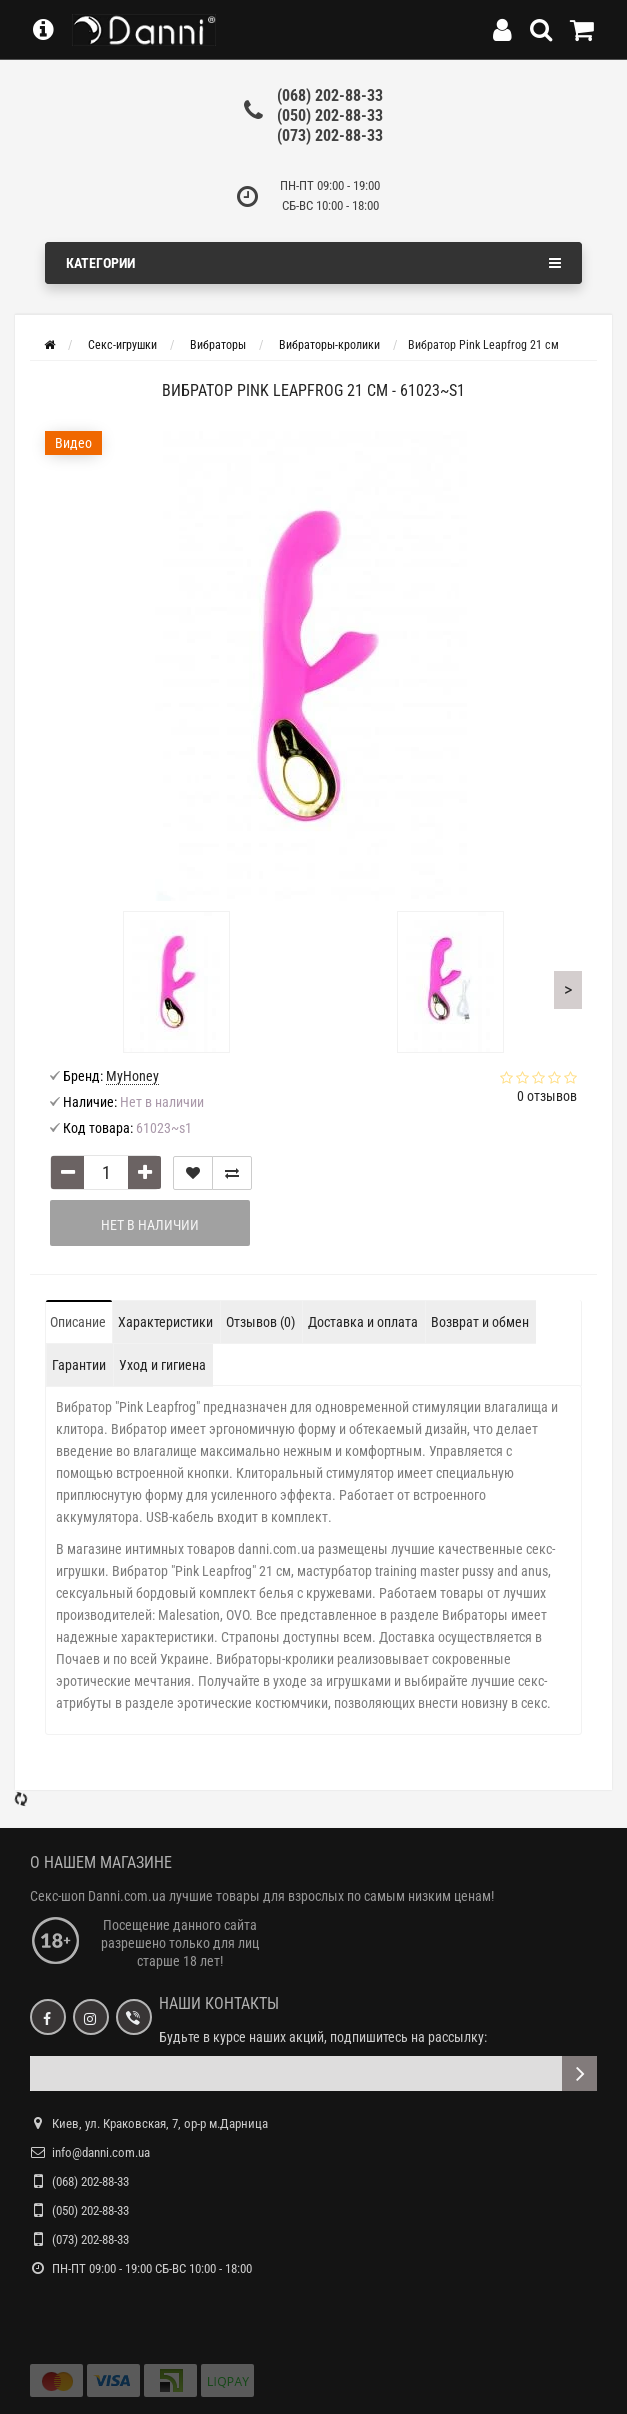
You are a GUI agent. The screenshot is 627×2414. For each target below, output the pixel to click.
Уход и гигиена (162, 1223)
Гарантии (79, 1223)
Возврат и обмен (480, 1180)
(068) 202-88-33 (330, 95)
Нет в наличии (150, 1083)
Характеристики (165, 1180)
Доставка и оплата (363, 1180)
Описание (78, 1180)
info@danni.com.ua (101, 2010)
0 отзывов (547, 954)
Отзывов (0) (260, 1180)
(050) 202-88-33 (330, 115)
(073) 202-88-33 (330, 135)
